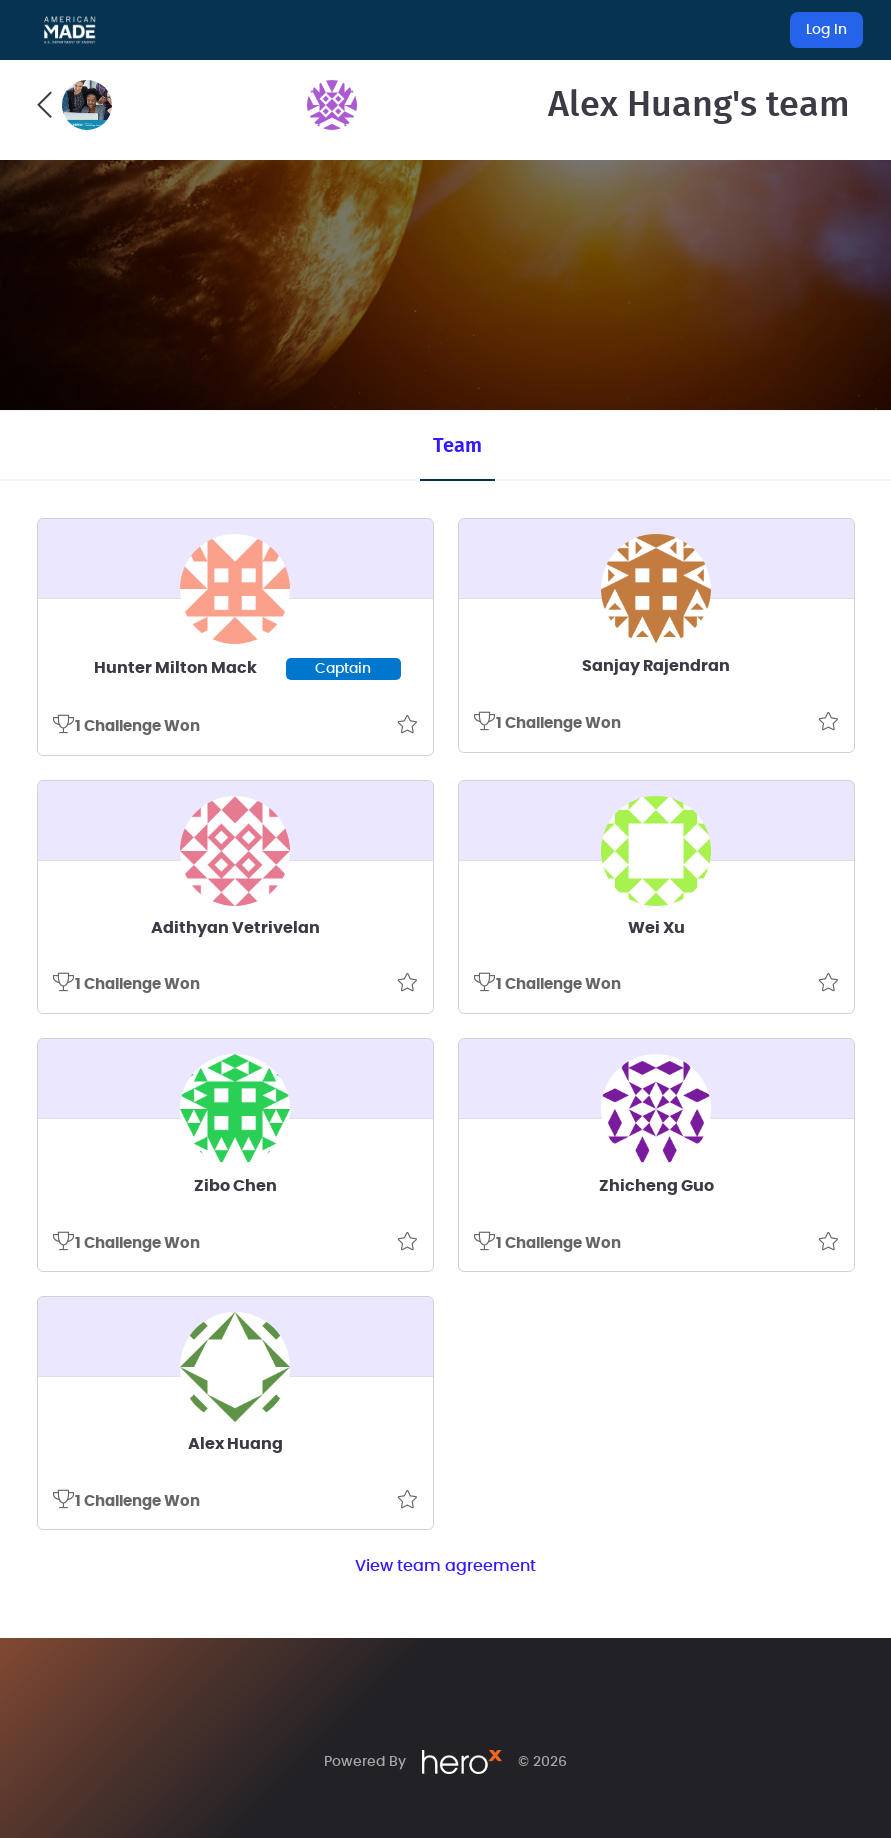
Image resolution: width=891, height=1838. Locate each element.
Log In (826, 30)
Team (457, 446)
